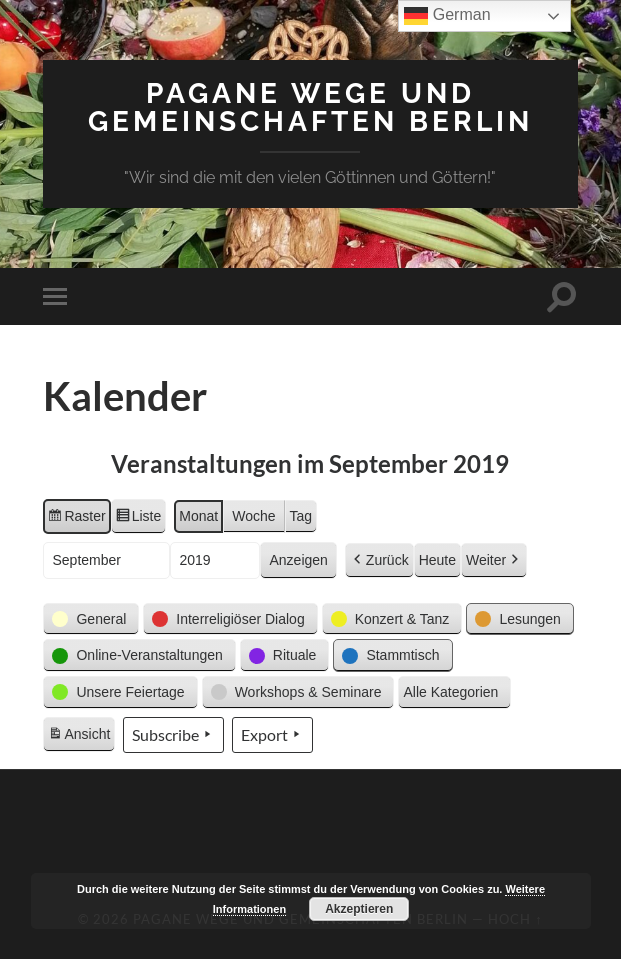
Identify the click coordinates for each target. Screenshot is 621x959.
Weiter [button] (494, 560)
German (447, 16)
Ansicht (81, 737)
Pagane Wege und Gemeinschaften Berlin (310, 107)
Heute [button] (437, 560)
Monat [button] (198, 516)
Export (272, 735)
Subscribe (173, 735)
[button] (91, 619)
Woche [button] (253, 516)
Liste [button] (138, 519)
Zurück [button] (379, 560)
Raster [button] (76, 519)
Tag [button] (301, 516)
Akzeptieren (359, 909)
